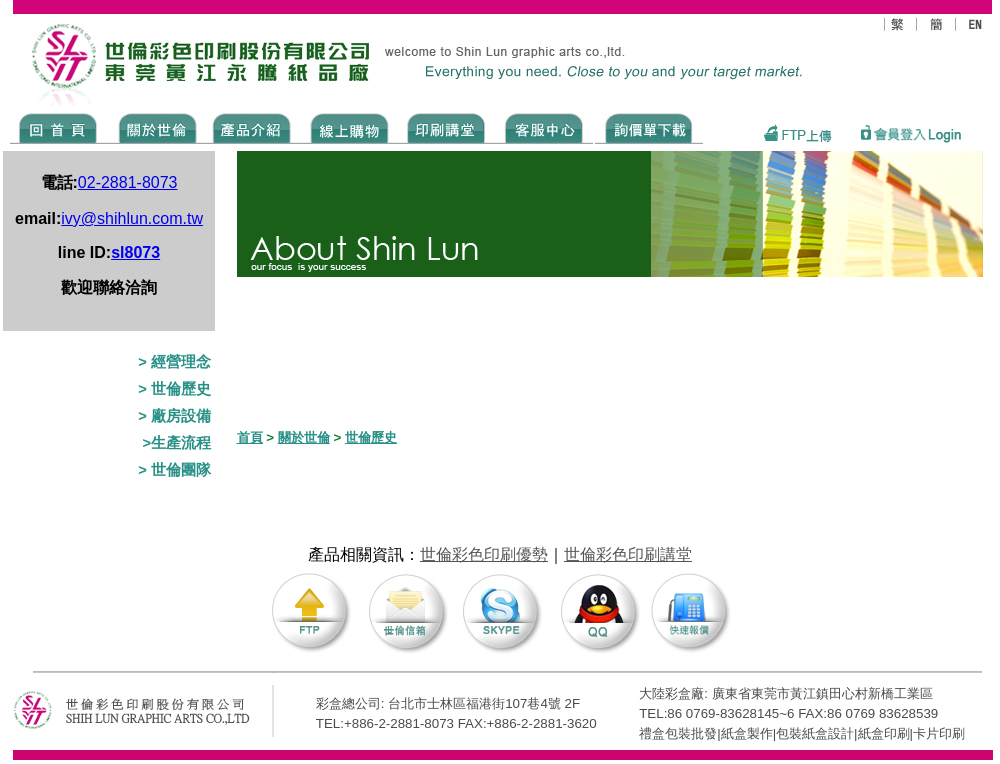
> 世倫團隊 (174, 470)
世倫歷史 (371, 437)
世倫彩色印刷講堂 (628, 554)
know (446, 127)
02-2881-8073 (128, 182)
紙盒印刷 (884, 733)
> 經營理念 (174, 362)
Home (58, 127)
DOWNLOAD (649, 127)
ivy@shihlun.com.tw (132, 218)
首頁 (250, 437)
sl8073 (135, 252)
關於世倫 (304, 437)
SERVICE (545, 127)
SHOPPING (348, 127)
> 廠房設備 (174, 416)
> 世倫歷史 (174, 389)
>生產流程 (176, 443)
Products (250, 127)
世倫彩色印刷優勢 (484, 554)
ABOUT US (154, 127)
